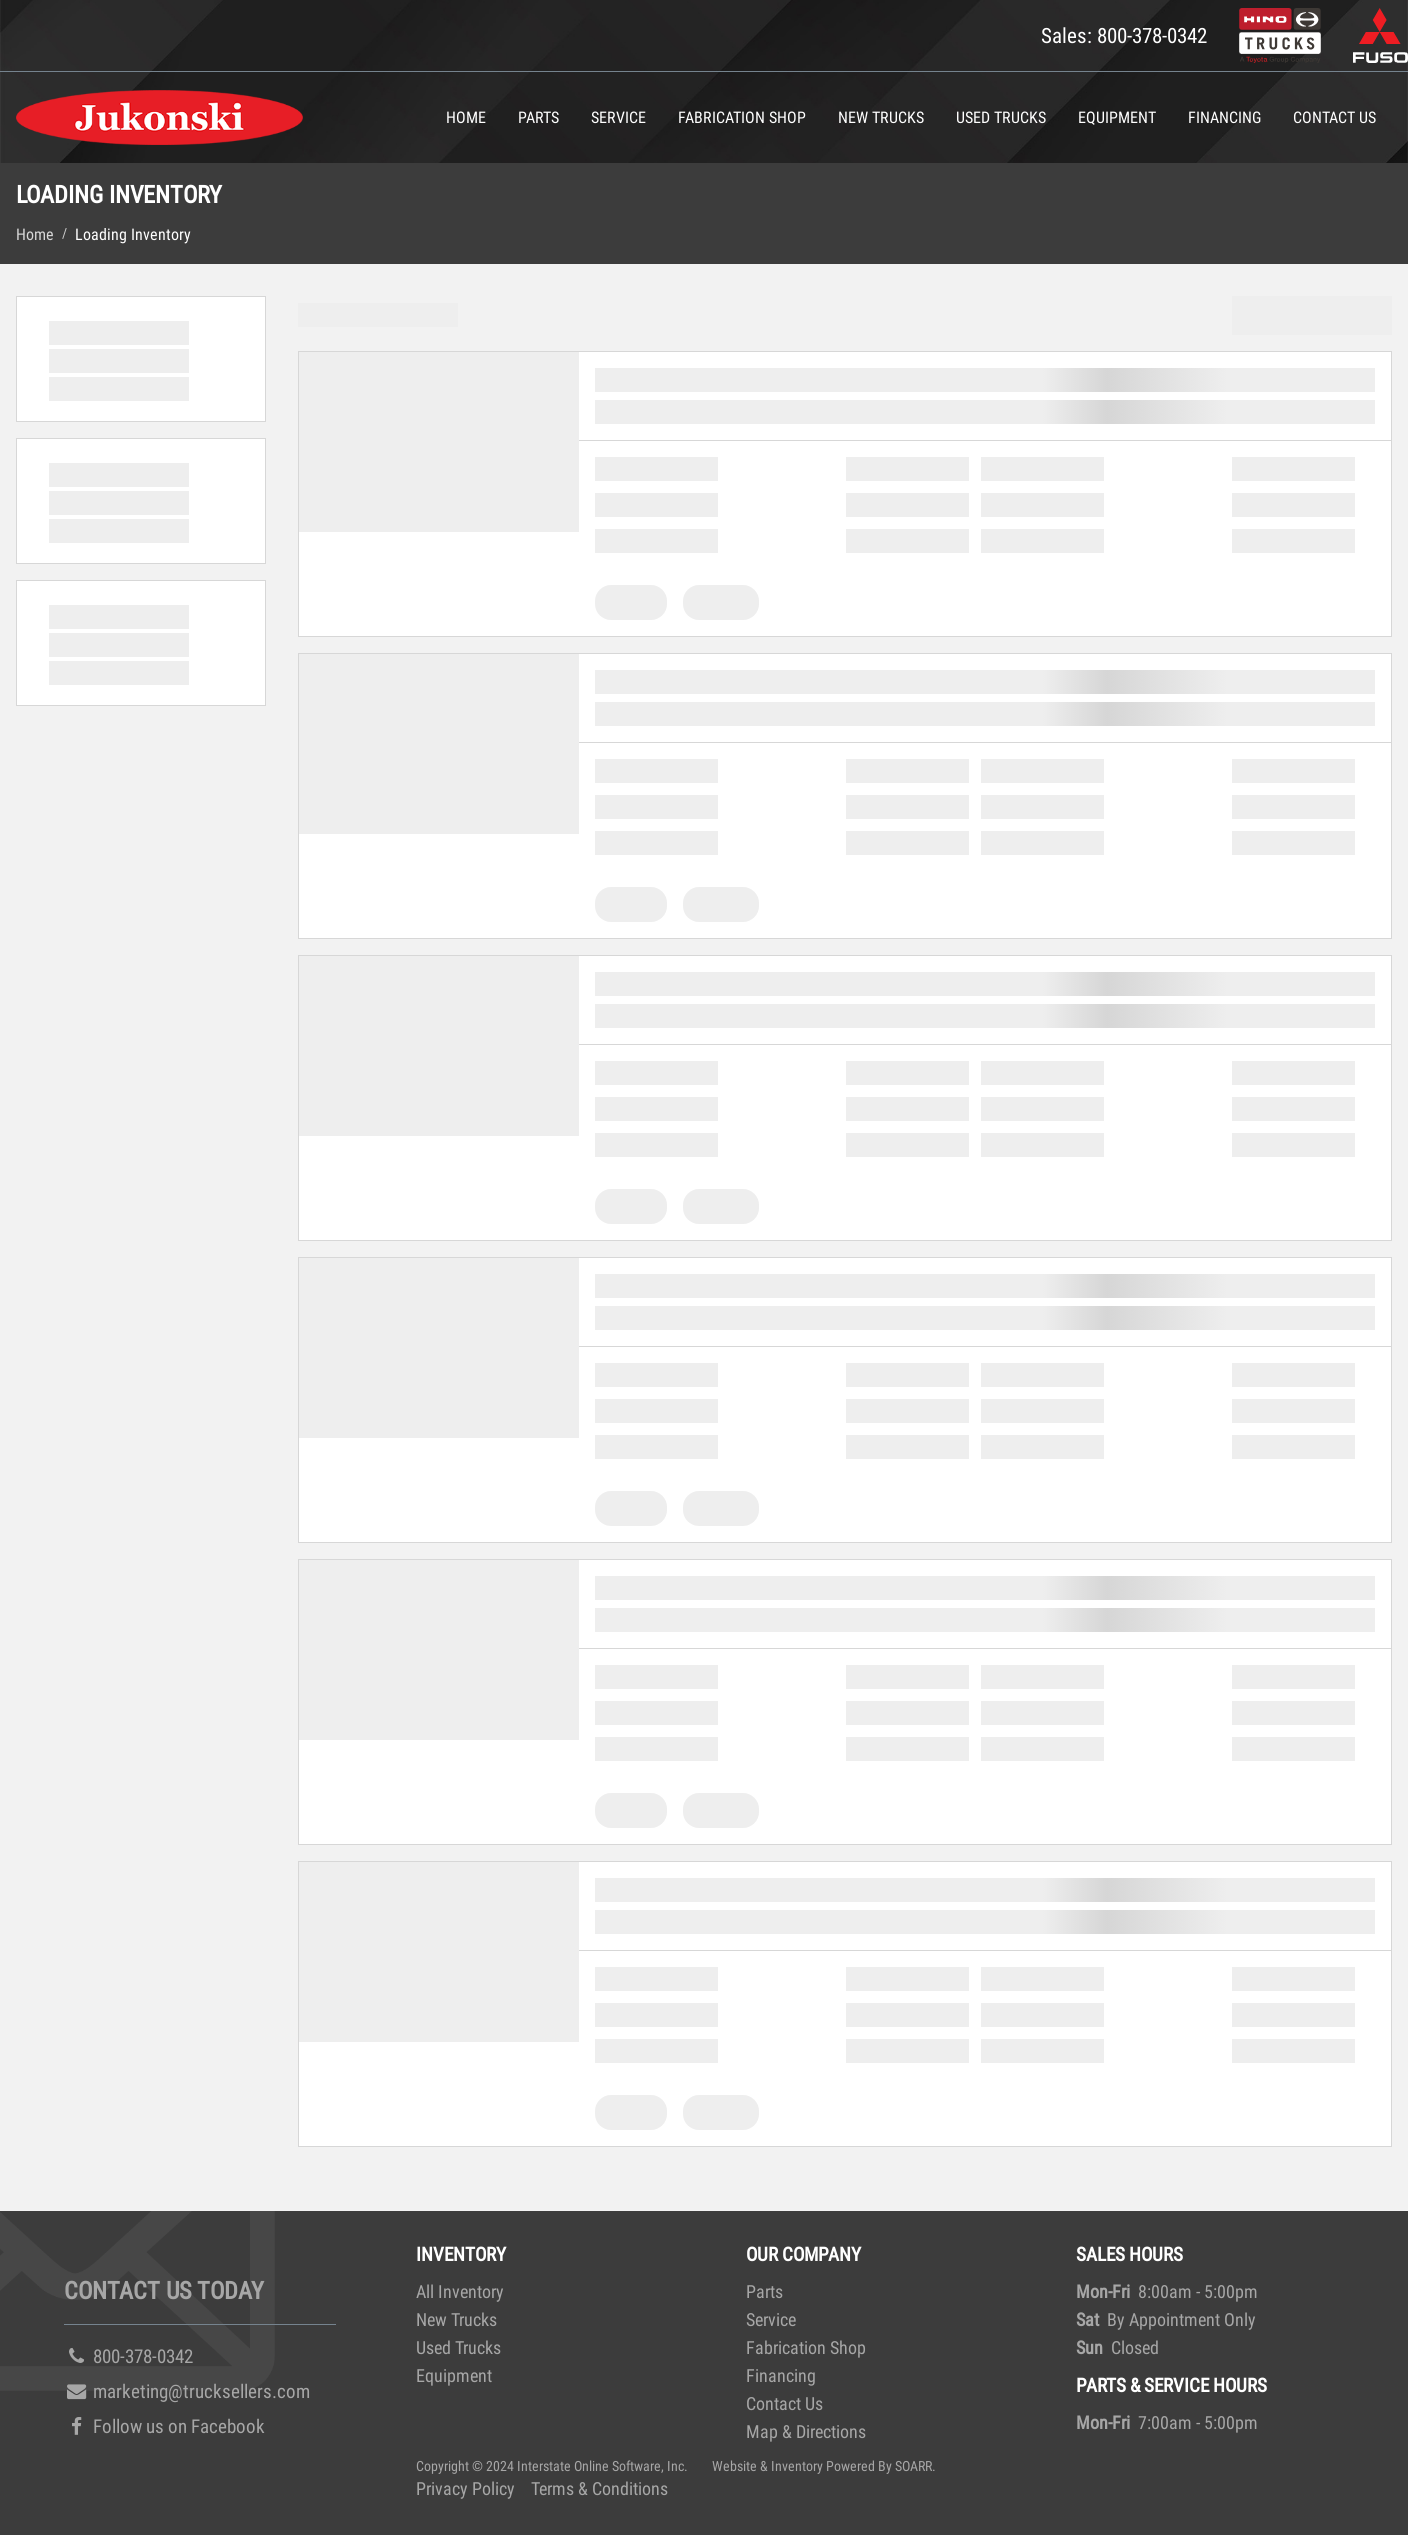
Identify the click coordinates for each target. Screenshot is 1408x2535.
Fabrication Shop (742, 117)
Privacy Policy (465, 2489)
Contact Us (1334, 117)
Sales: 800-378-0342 (1124, 35)
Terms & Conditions (599, 2489)
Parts (538, 117)
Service (618, 117)
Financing (1224, 117)
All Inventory (460, 2292)
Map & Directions (806, 2432)
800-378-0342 (128, 2356)
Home (466, 117)
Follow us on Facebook (164, 2426)
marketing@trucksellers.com (187, 2391)
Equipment (1117, 117)
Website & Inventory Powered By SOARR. (824, 2466)
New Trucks (881, 117)
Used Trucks (1001, 117)
